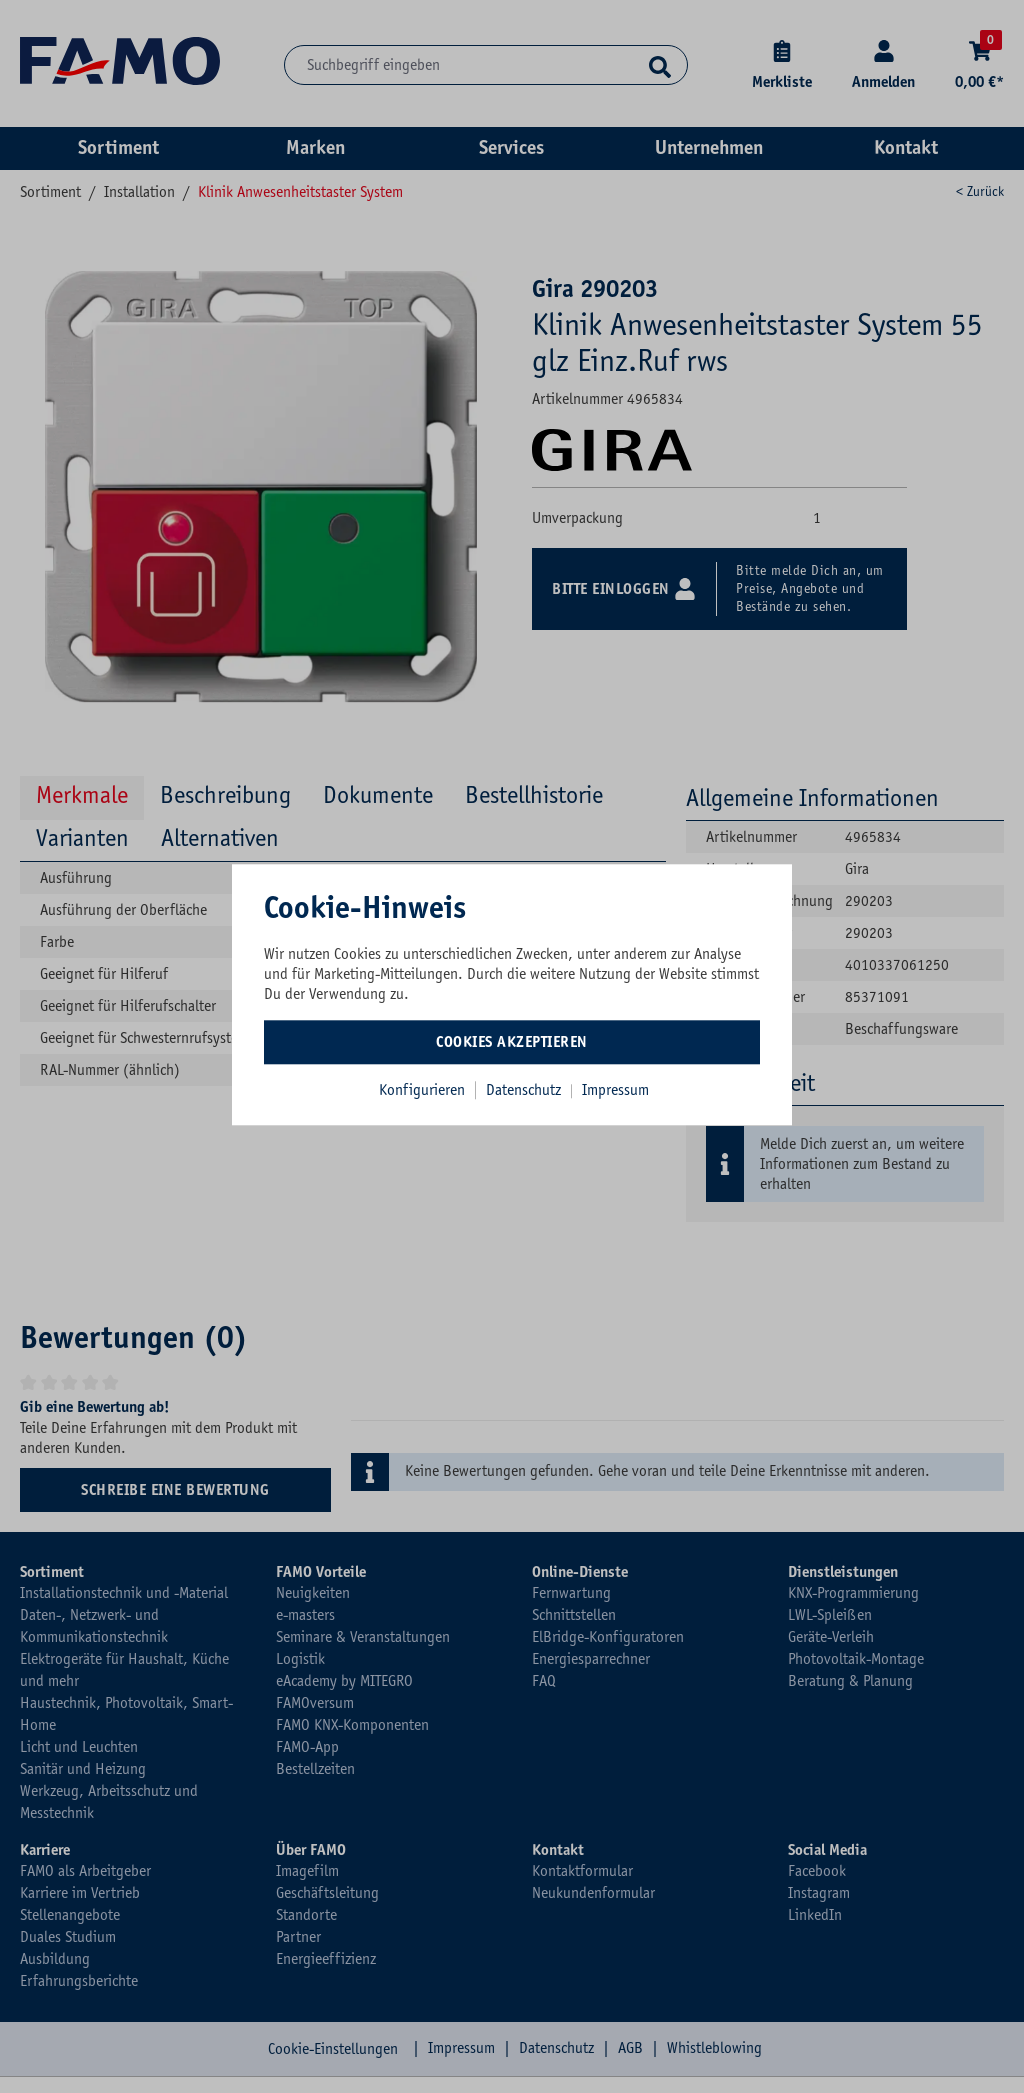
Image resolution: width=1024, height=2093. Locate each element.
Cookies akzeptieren (512, 1042)
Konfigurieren (422, 1090)
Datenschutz (525, 1090)
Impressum (615, 1090)
